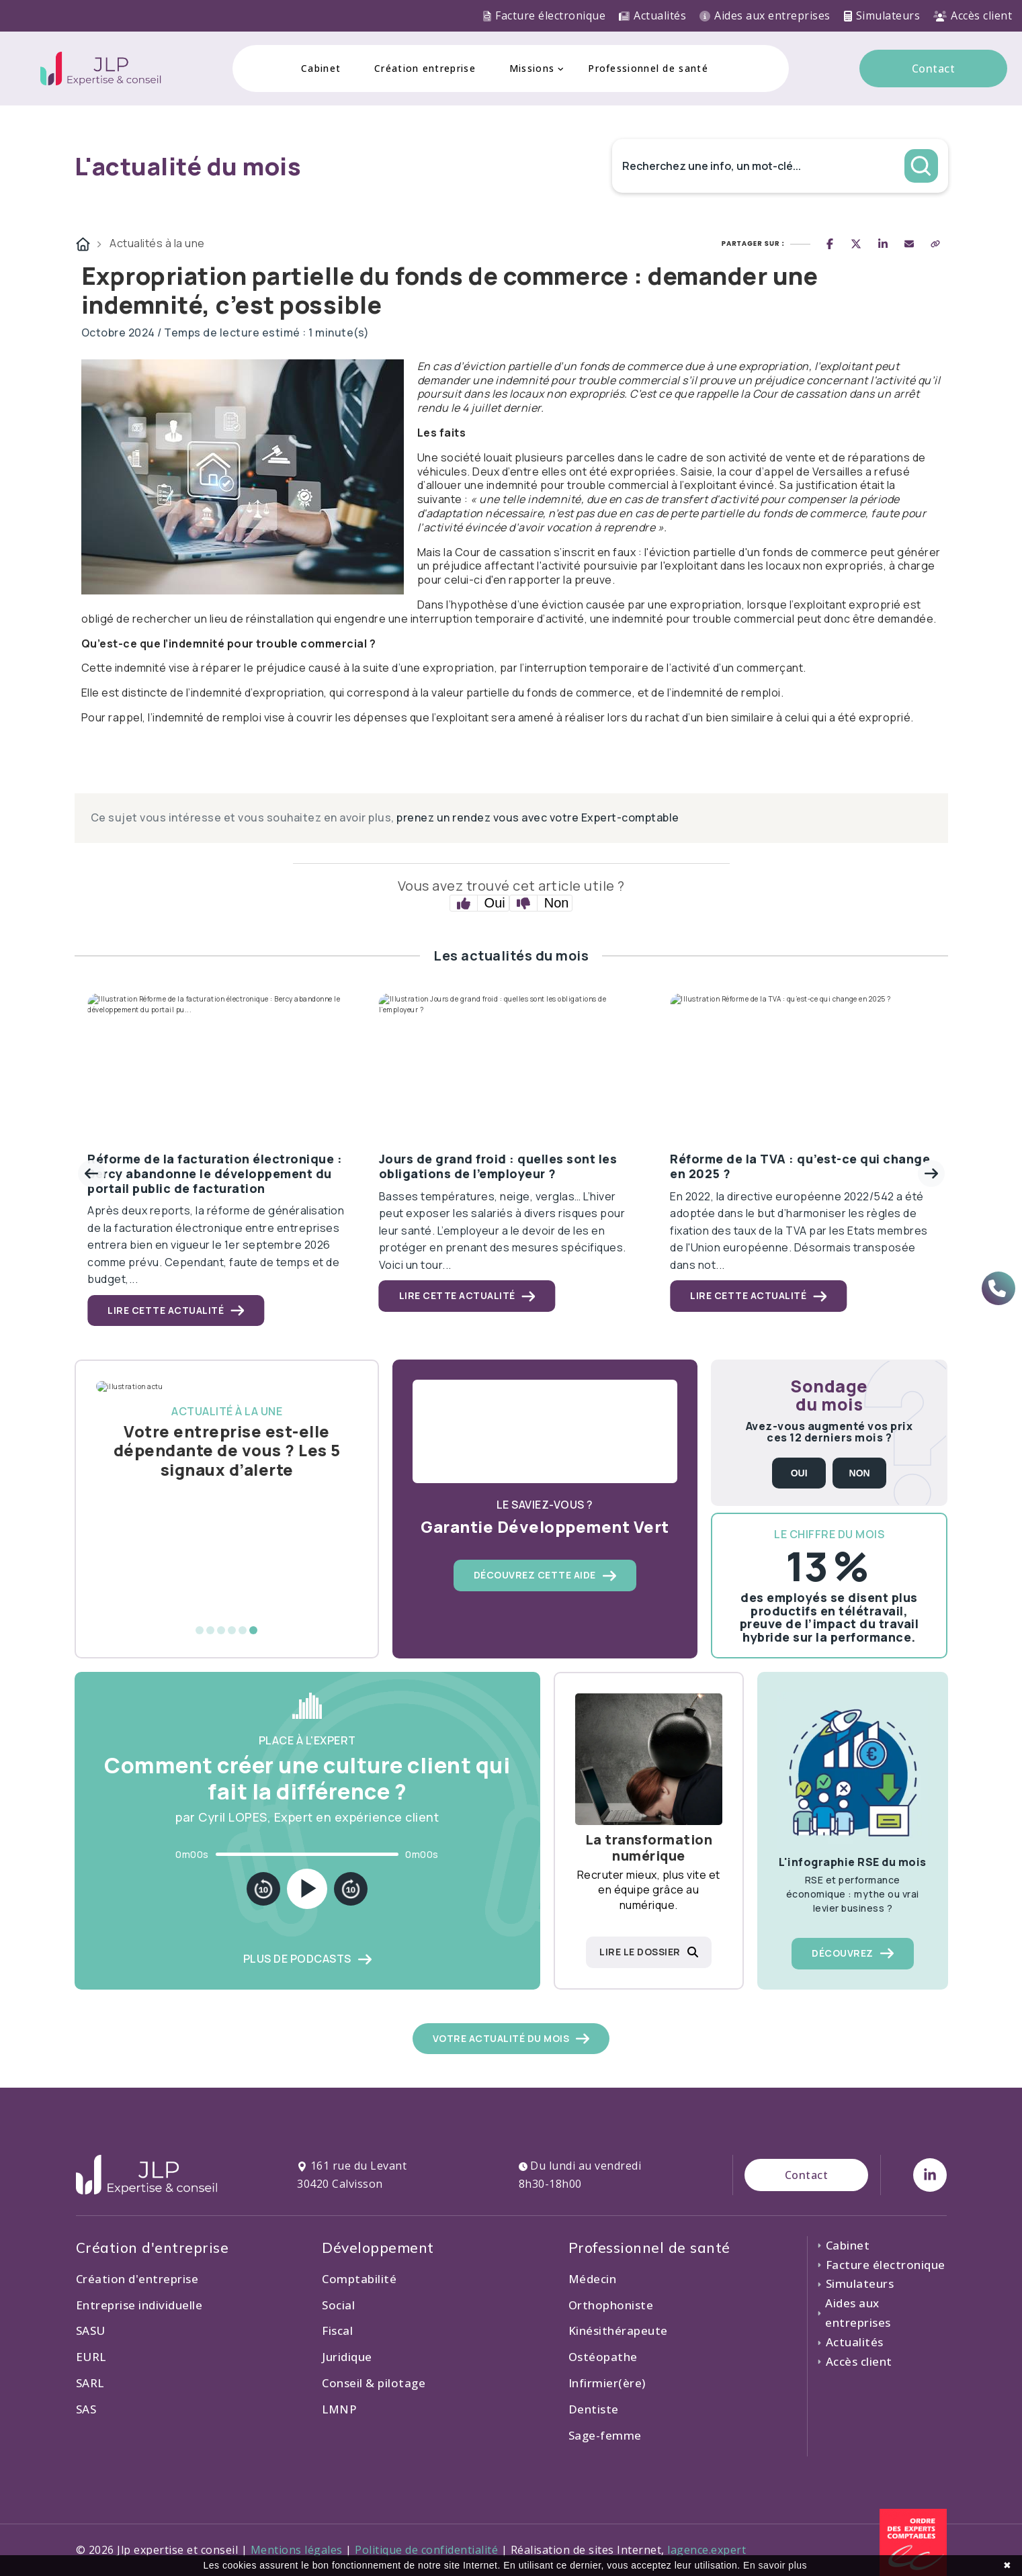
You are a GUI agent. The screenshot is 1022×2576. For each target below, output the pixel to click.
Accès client (972, 15)
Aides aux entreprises (765, 15)
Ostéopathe (603, 2356)
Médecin (592, 2278)
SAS (86, 2409)
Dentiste (593, 2409)
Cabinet (321, 68)
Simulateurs (882, 15)
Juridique (347, 2356)
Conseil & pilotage (373, 2383)
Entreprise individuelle (139, 2305)
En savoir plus (775, 2565)
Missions (531, 68)
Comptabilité (359, 2278)
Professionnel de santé (648, 68)
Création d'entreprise (137, 2278)
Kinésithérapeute (618, 2330)
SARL (90, 2383)
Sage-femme (605, 2435)
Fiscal (337, 2330)
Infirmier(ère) (607, 2383)
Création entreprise (425, 68)
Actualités (652, 15)
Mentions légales (297, 2549)
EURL (91, 2356)
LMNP (339, 2409)
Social (338, 2305)
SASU (90, 2330)
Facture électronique (544, 15)
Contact (933, 68)
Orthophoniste (611, 2305)
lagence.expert (706, 2549)
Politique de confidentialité (426, 2549)
